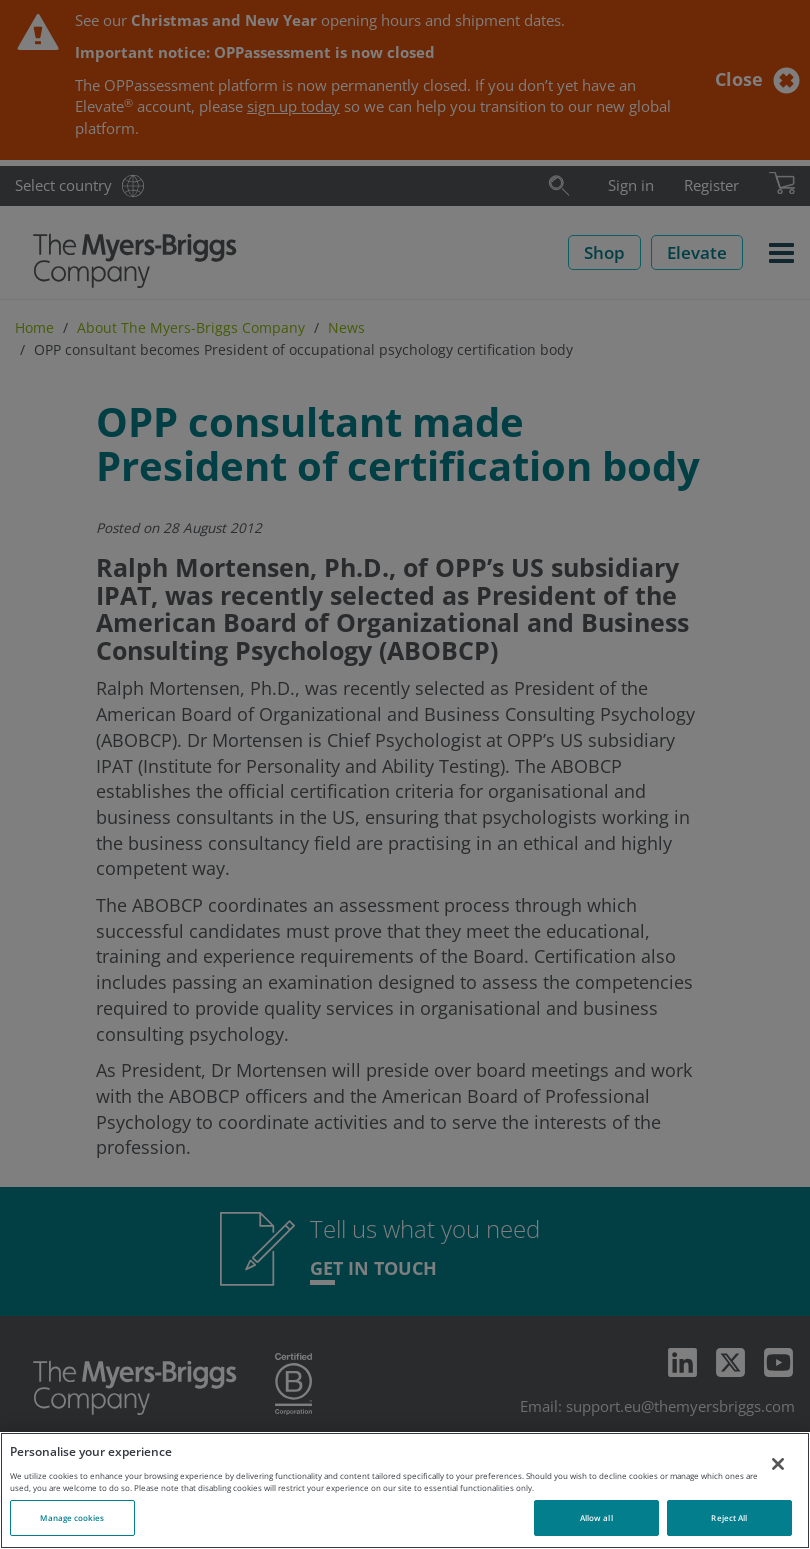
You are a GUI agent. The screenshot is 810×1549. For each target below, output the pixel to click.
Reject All (729, 1517)
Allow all (596, 1517)
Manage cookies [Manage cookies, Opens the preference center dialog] (72, 1517)
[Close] (778, 1464)
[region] (405, 1490)
